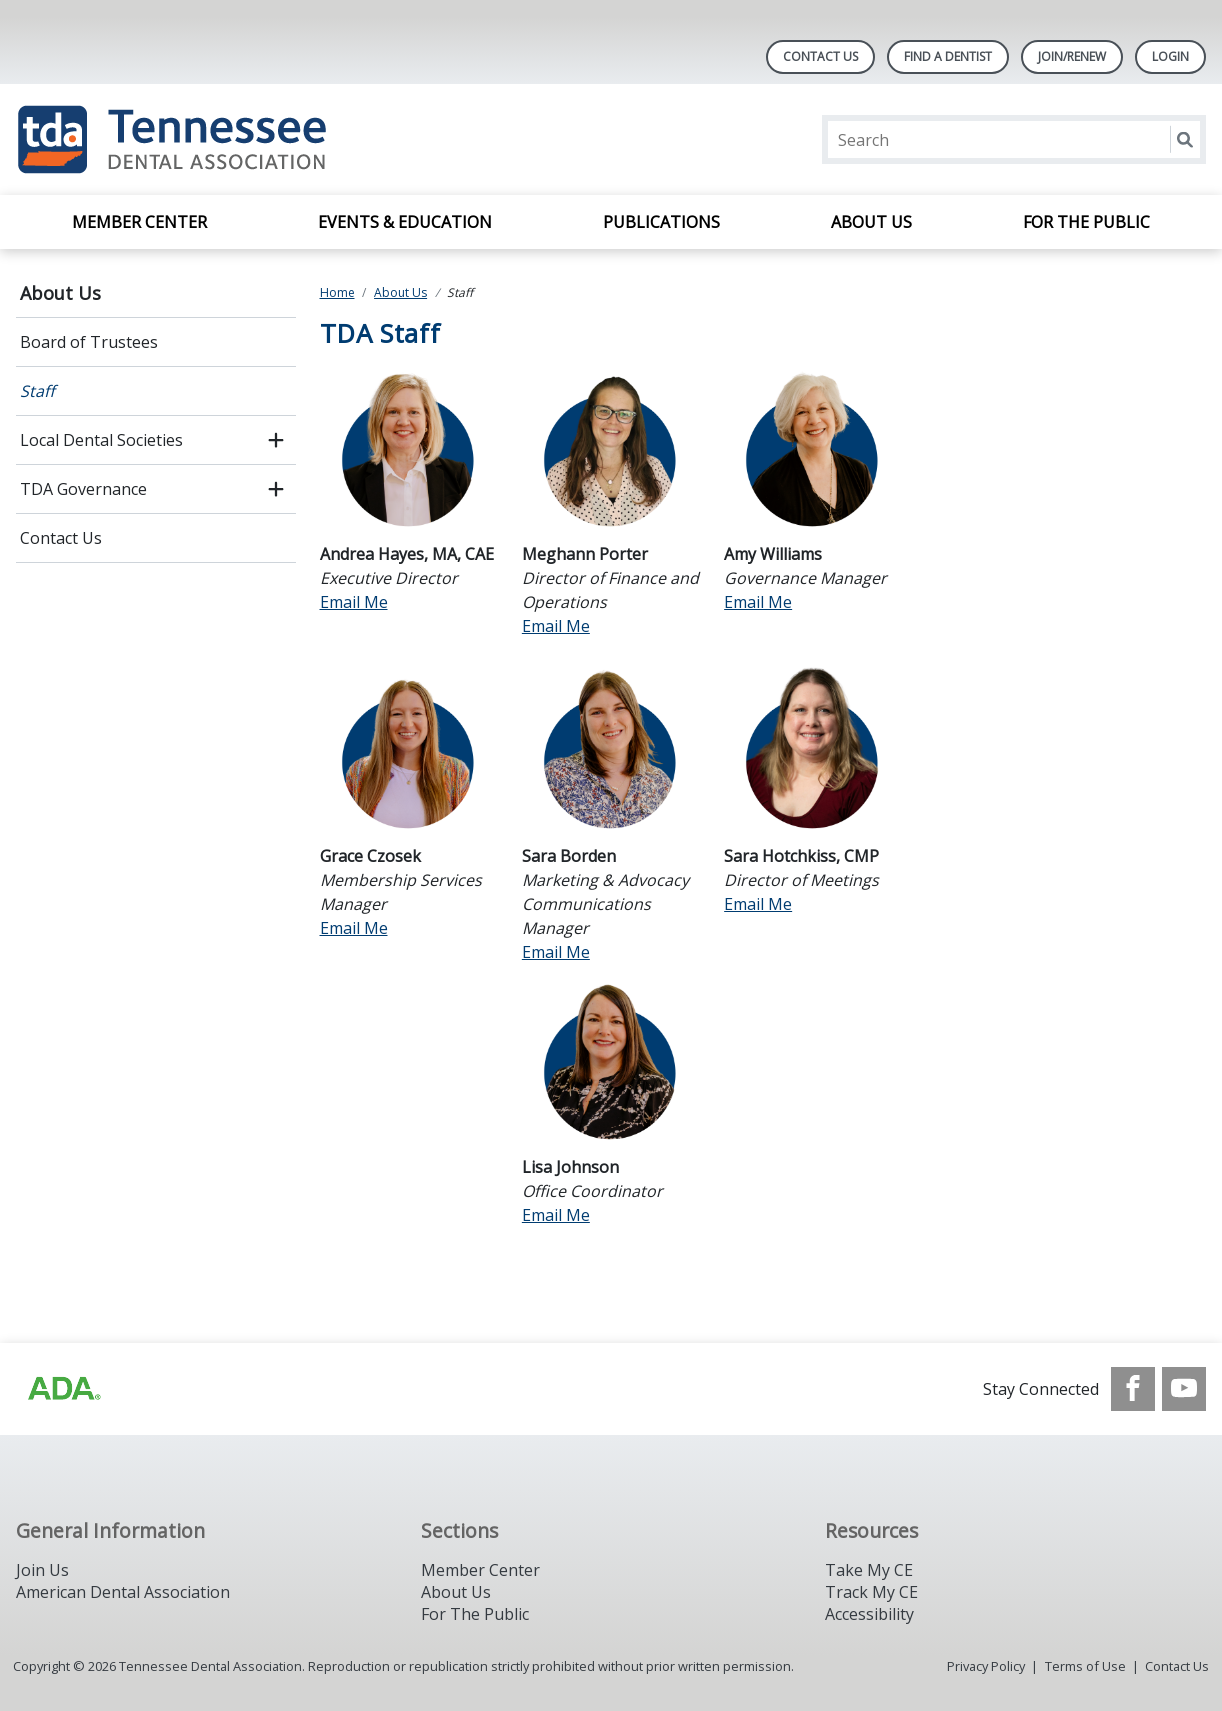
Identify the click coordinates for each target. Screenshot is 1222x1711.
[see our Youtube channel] (1184, 1389)
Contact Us (820, 56)
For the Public (1086, 222)
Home (337, 292)
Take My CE (869, 1570)
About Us (871, 222)
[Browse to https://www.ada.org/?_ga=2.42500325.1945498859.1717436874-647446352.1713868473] (63, 1389)
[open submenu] (276, 440)
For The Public (475, 1614)
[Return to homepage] (274, 139)
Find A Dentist (948, 56)
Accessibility (869, 1614)
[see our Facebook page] (1133, 1389)
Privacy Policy (986, 1666)
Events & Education (405, 222)
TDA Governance (83, 489)
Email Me (354, 602)
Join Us (42, 1570)
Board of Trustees (89, 342)
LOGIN (1170, 56)
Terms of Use (1085, 1666)
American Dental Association (123, 1592)
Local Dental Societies (101, 440)
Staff (37, 391)
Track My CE (871, 1592)
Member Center (139, 222)
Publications (661, 222)
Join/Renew (1072, 56)
